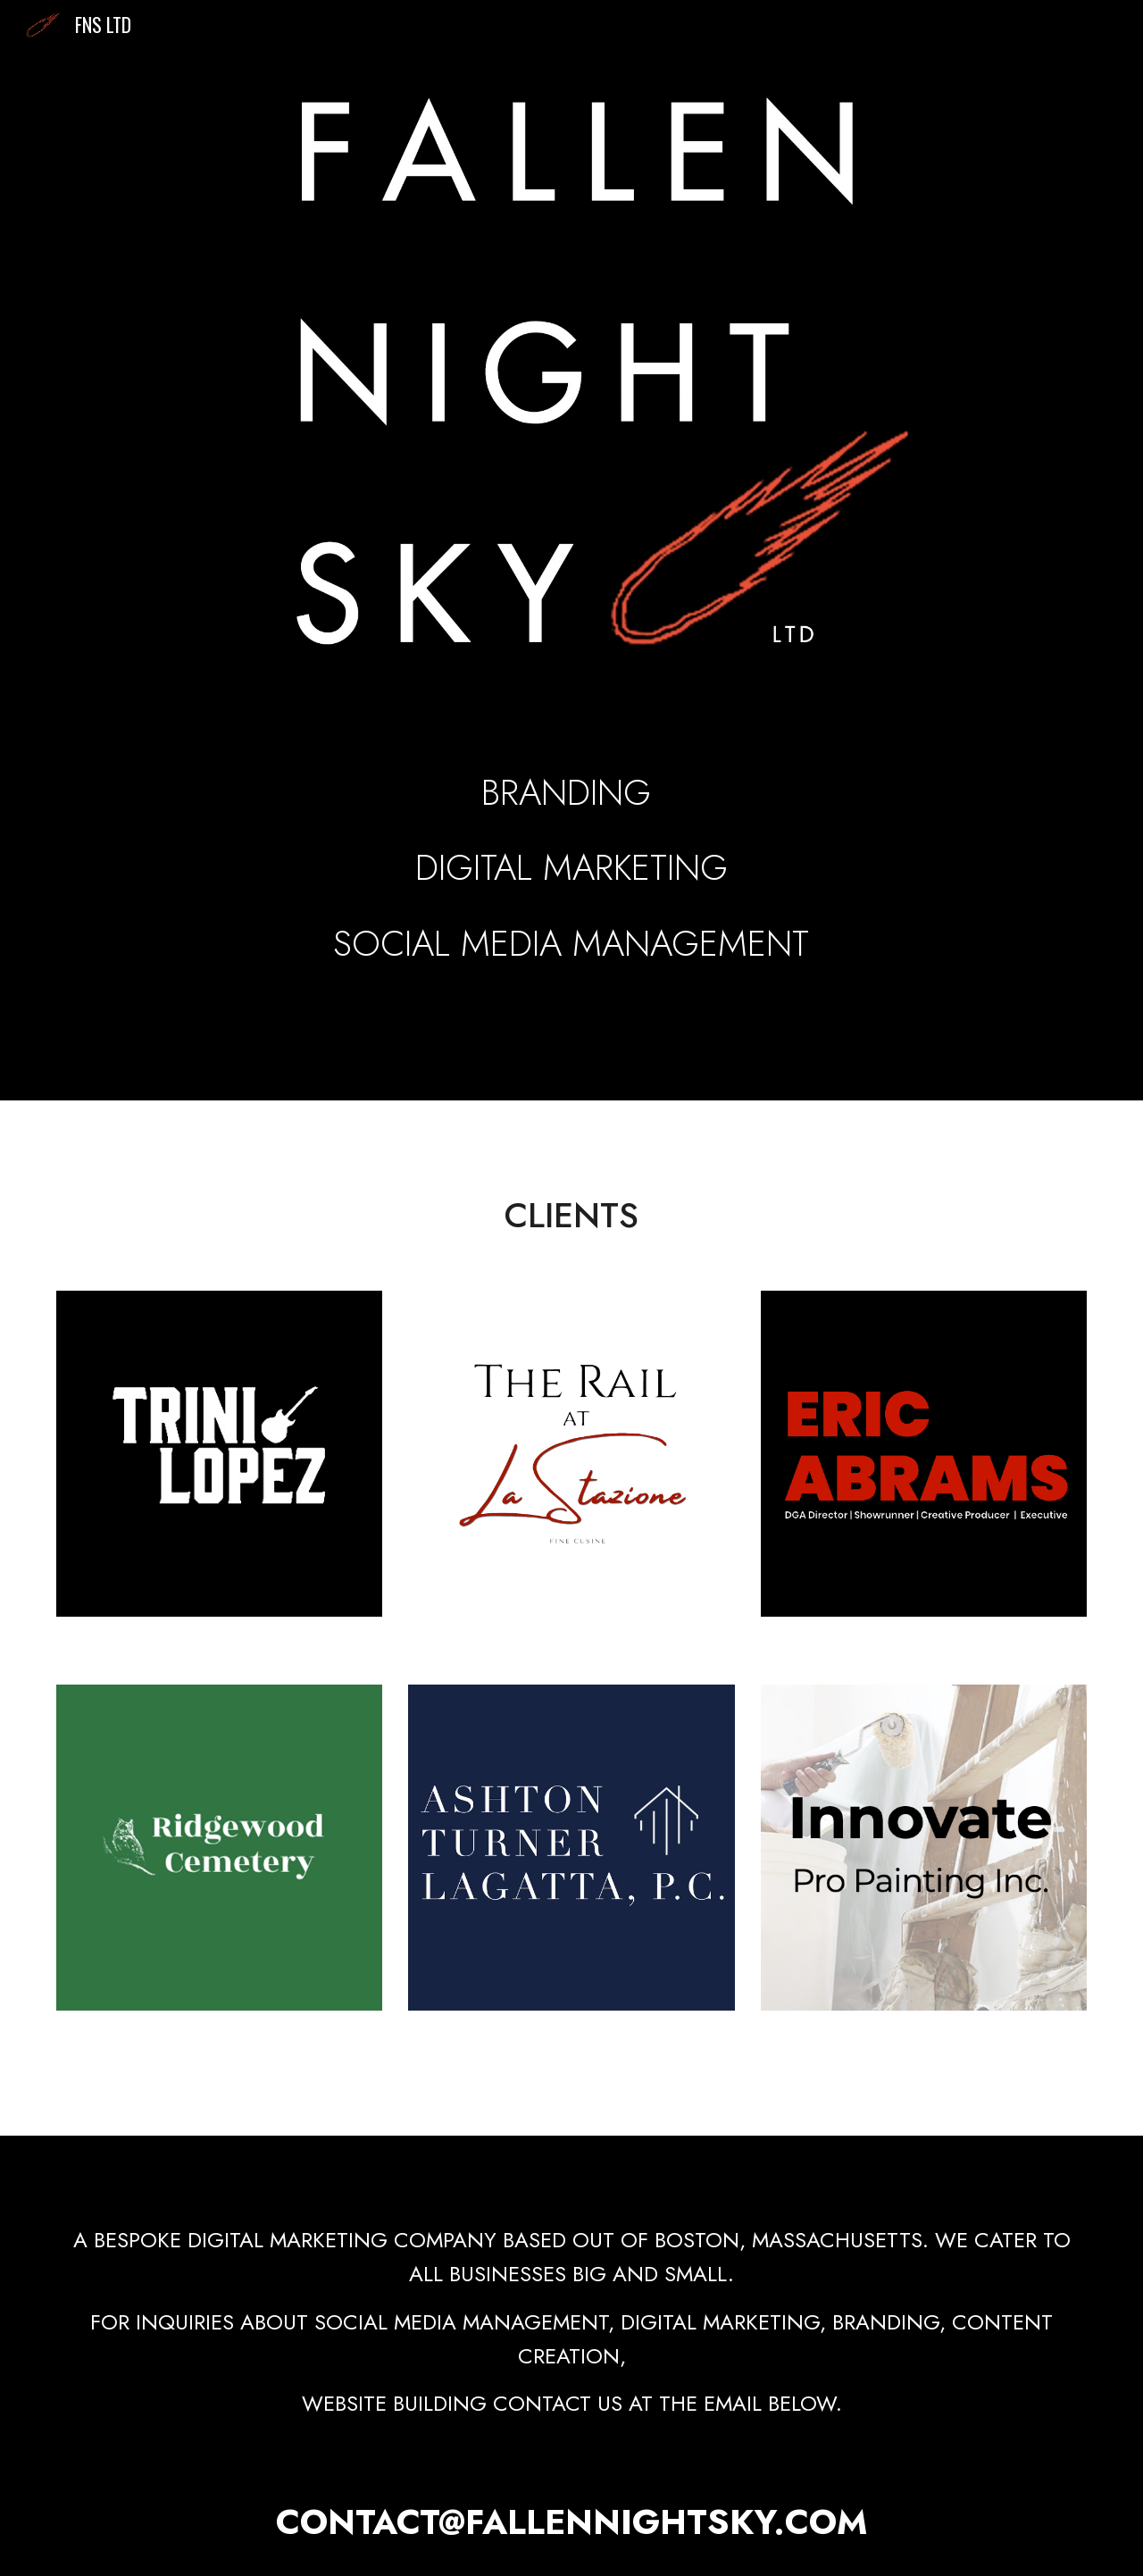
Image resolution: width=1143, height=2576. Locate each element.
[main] (571, 844)
